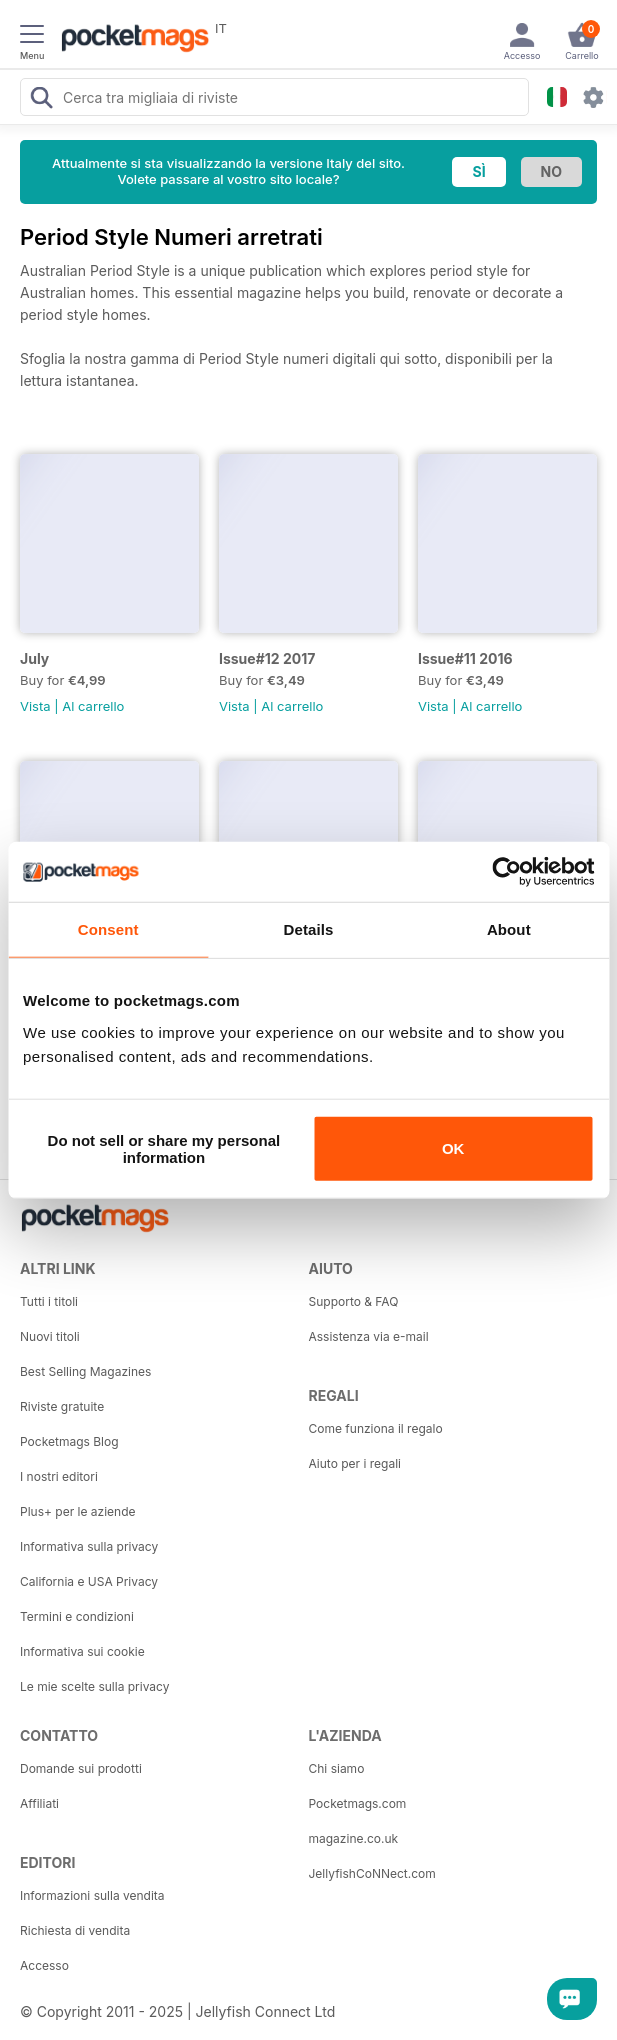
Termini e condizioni (77, 1616)
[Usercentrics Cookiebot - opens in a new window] (506, 872)
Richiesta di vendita (75, 1930)
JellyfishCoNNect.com (372, 1873)
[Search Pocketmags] (41, 100)
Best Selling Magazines (85, 1371)
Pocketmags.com (358, 1803)
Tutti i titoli (49, 1301)
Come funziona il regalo (376, 1428)
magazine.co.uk (354, 1838)
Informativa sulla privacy (89, 1546)
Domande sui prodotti (81, 1768)
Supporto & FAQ (354, 1301)
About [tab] (509, 929)
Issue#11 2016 (465, 658)
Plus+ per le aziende (78, 1511)
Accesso (44, 1965)
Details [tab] (309, 929)
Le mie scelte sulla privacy (94, 1686)
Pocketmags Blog (69, 1441)
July (34, 658)
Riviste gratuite (62, 1406)
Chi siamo (337, 1768)
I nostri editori (59, 1476)
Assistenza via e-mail (369, 1336)
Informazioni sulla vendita (92, 1895)
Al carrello (93, 706)
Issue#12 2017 (267, 658)
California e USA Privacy (89, 1581)
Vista (35, 706)
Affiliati (39, 1803)
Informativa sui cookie (82, 1651)
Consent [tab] (108, 929)
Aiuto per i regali (355, 1463)
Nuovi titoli (50, 1336)
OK (453, 1148)
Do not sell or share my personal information (164, 1148)
